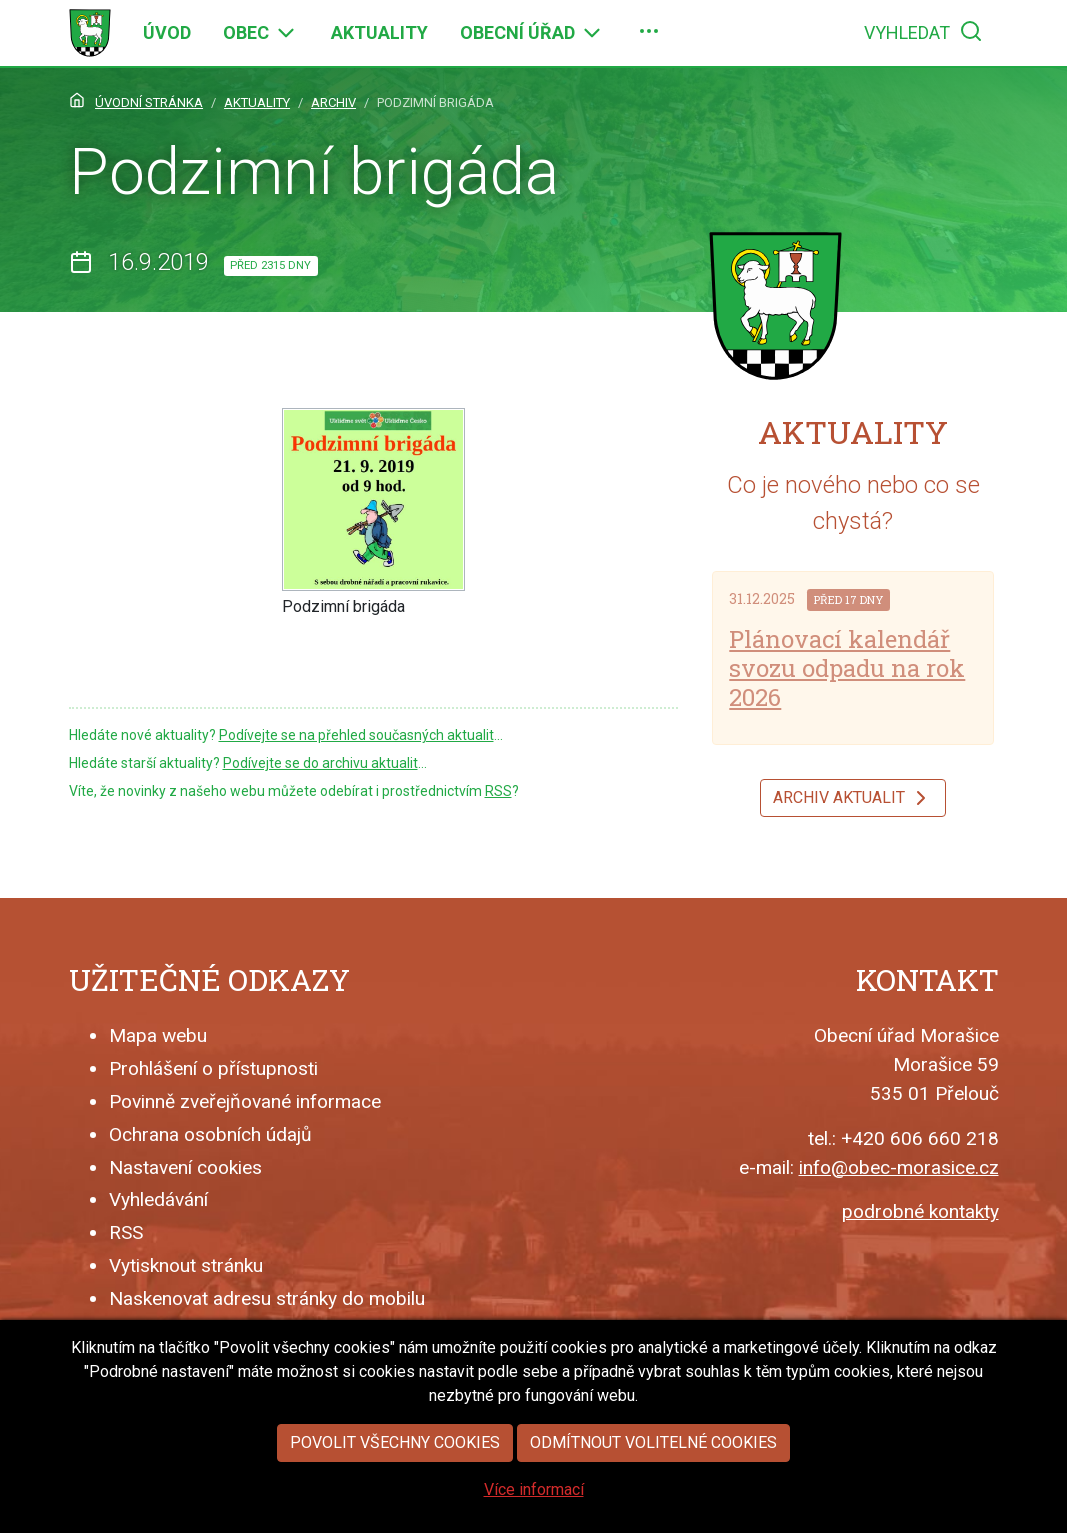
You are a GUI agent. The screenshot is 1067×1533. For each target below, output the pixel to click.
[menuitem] (167, 33)
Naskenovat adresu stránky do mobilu (267, 1298)
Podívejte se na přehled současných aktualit (356, 735)
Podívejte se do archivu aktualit (320, 763)
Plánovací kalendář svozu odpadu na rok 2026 (847, 668)
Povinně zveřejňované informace (245, 1101)
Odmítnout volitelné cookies (653, 1461)
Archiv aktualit (853, 798)
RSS (498, 791)
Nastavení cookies (185, 1167)
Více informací (534, 1508)
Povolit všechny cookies (395, 1461)
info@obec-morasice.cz (899, 1167)
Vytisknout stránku (186, 1265)
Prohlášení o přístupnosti (213, 1068)
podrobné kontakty (920, 1211)
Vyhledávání (158, 1199)
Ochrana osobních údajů (210, 1134)
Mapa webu (158, 1035)
